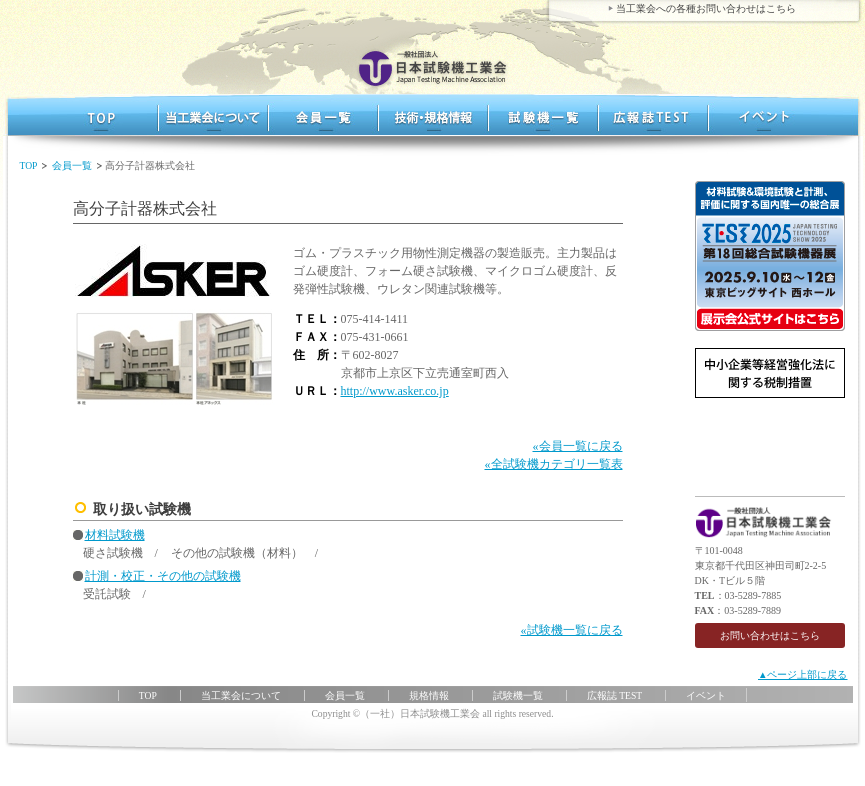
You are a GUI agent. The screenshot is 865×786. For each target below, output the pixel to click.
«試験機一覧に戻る (572, 630)
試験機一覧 (543, 115)
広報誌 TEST (653, 115)
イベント (763, 115)
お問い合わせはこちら (770, 635)
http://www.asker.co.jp (395, 391)
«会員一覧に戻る (578, 446)
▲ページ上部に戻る (803, 674)
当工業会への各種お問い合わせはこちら (706, 8)
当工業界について (213, 115)
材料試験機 (115, 535)
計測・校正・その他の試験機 (163, 576)
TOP (103, 115)
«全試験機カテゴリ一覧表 (554, 464)
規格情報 (433, 115)
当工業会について (241, 695)
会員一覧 (323, 115)
